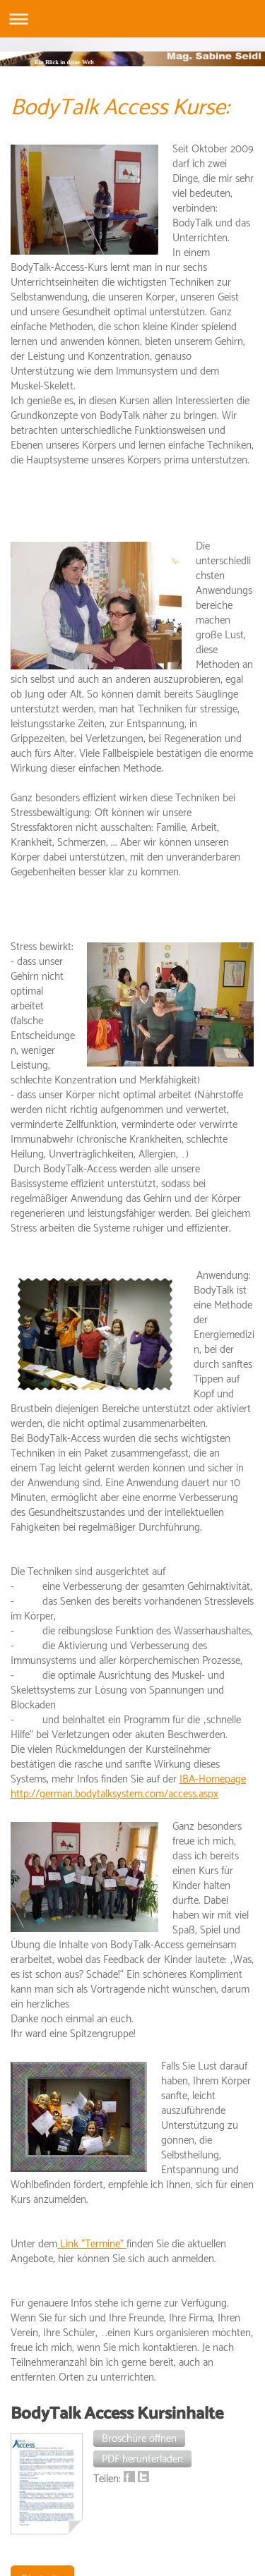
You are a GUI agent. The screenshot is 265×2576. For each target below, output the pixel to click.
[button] (139, 2438)
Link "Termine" (91, 2244)
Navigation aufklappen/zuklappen (132, 19)
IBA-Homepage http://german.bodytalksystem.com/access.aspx (128, 1786)
